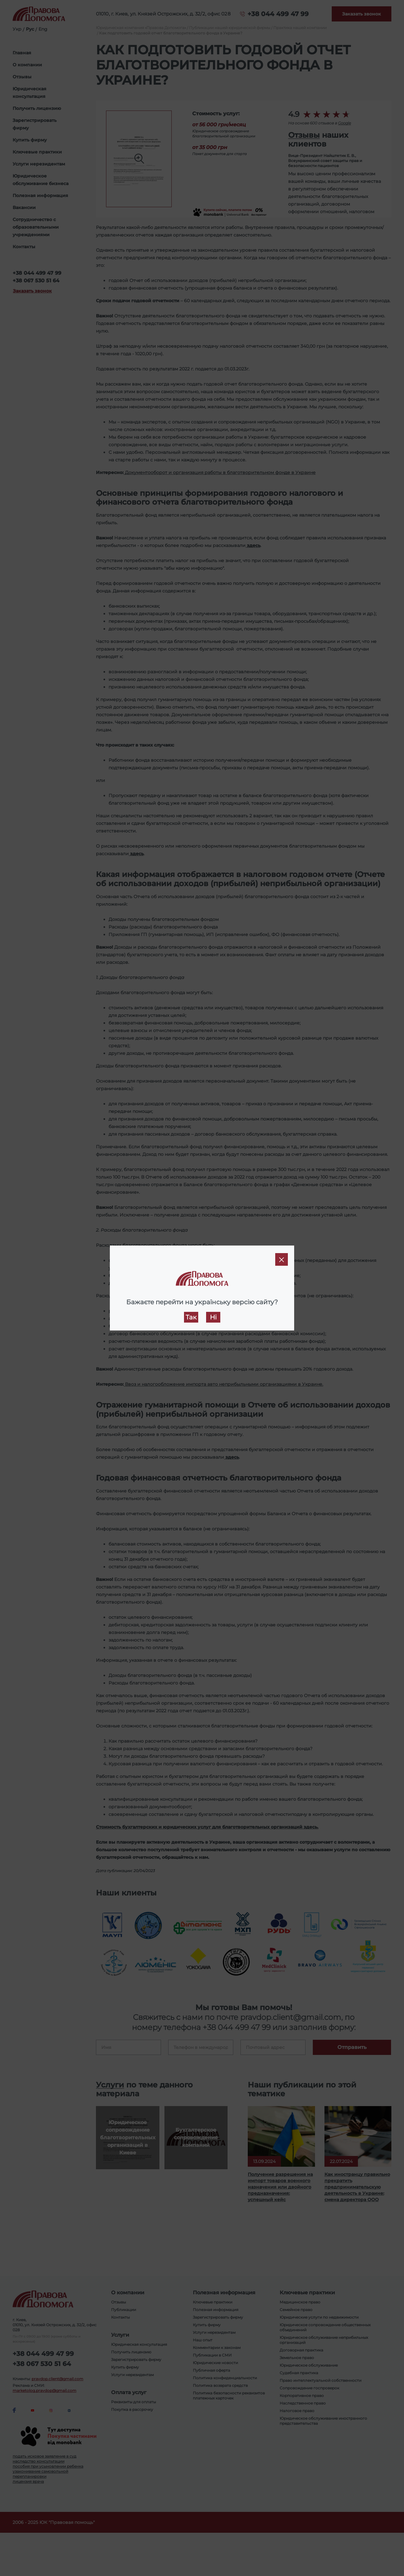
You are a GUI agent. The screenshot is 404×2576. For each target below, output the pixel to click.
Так (191, 1317)
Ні (213, 1317)
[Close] (281, 1259)
